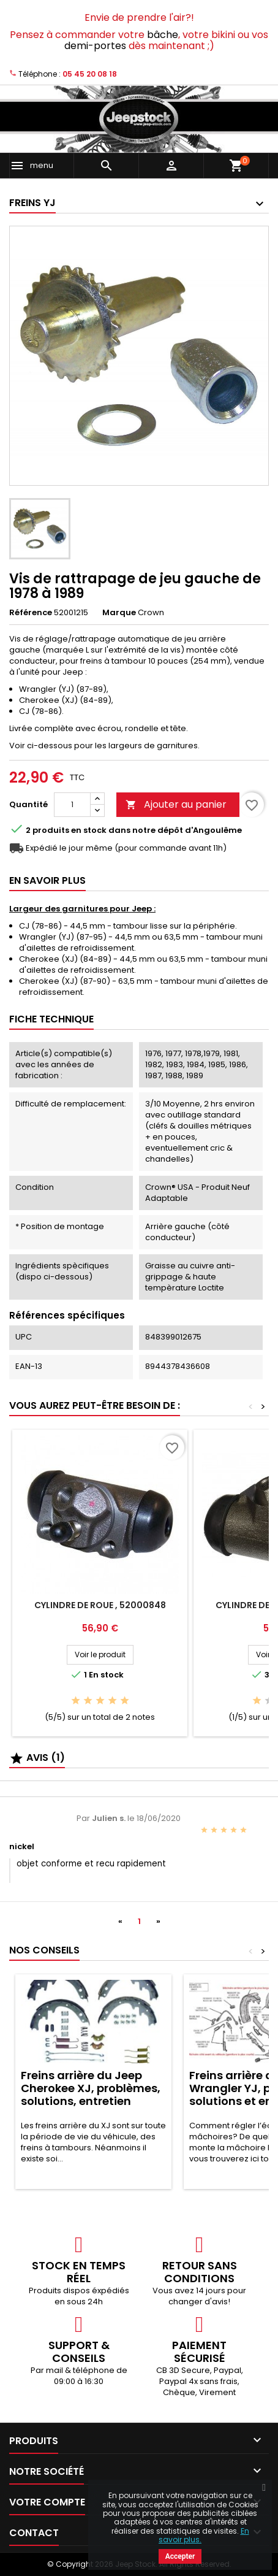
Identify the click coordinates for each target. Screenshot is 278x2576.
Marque (119, 612)
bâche (162, 35)
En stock (89, 830)
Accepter (180, 2556)
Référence (30, 612)
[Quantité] (72, 804)
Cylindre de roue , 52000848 (100, 1605)
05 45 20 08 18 (89, 74)
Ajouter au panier (176, 804)
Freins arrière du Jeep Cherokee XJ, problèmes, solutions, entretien (90, 2088)
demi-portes (95, 46)
